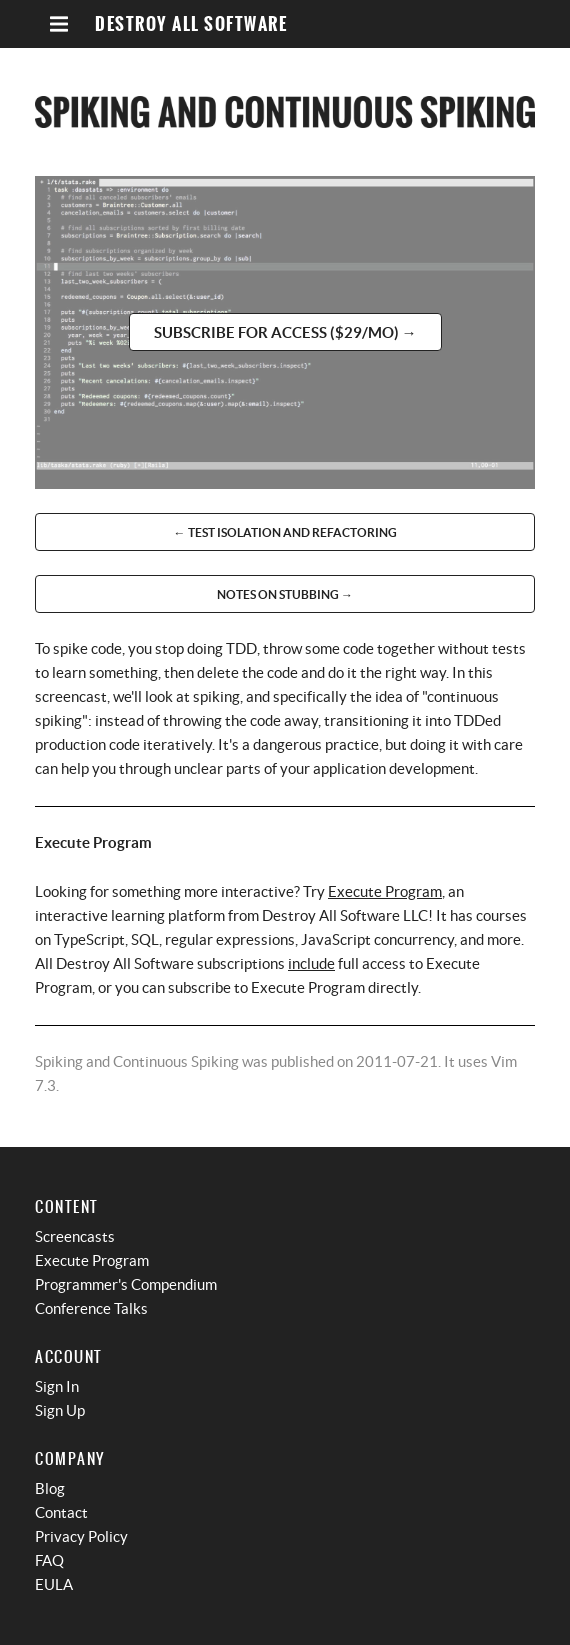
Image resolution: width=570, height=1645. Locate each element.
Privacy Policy (81, 1536)
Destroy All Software (191, 24)
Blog (50, 1488)
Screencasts (75, 1236)
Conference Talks (91, 1308)
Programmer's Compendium (126, 1284)
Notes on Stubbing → (285, 594)
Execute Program (385, 891)
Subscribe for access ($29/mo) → (285, 332)
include (311, 963)
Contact (61, 1512)
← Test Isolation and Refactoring (285, 532)
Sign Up (60, 1410)
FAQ (49, 1560)
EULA (54, 1584)
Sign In (57, 1386)
